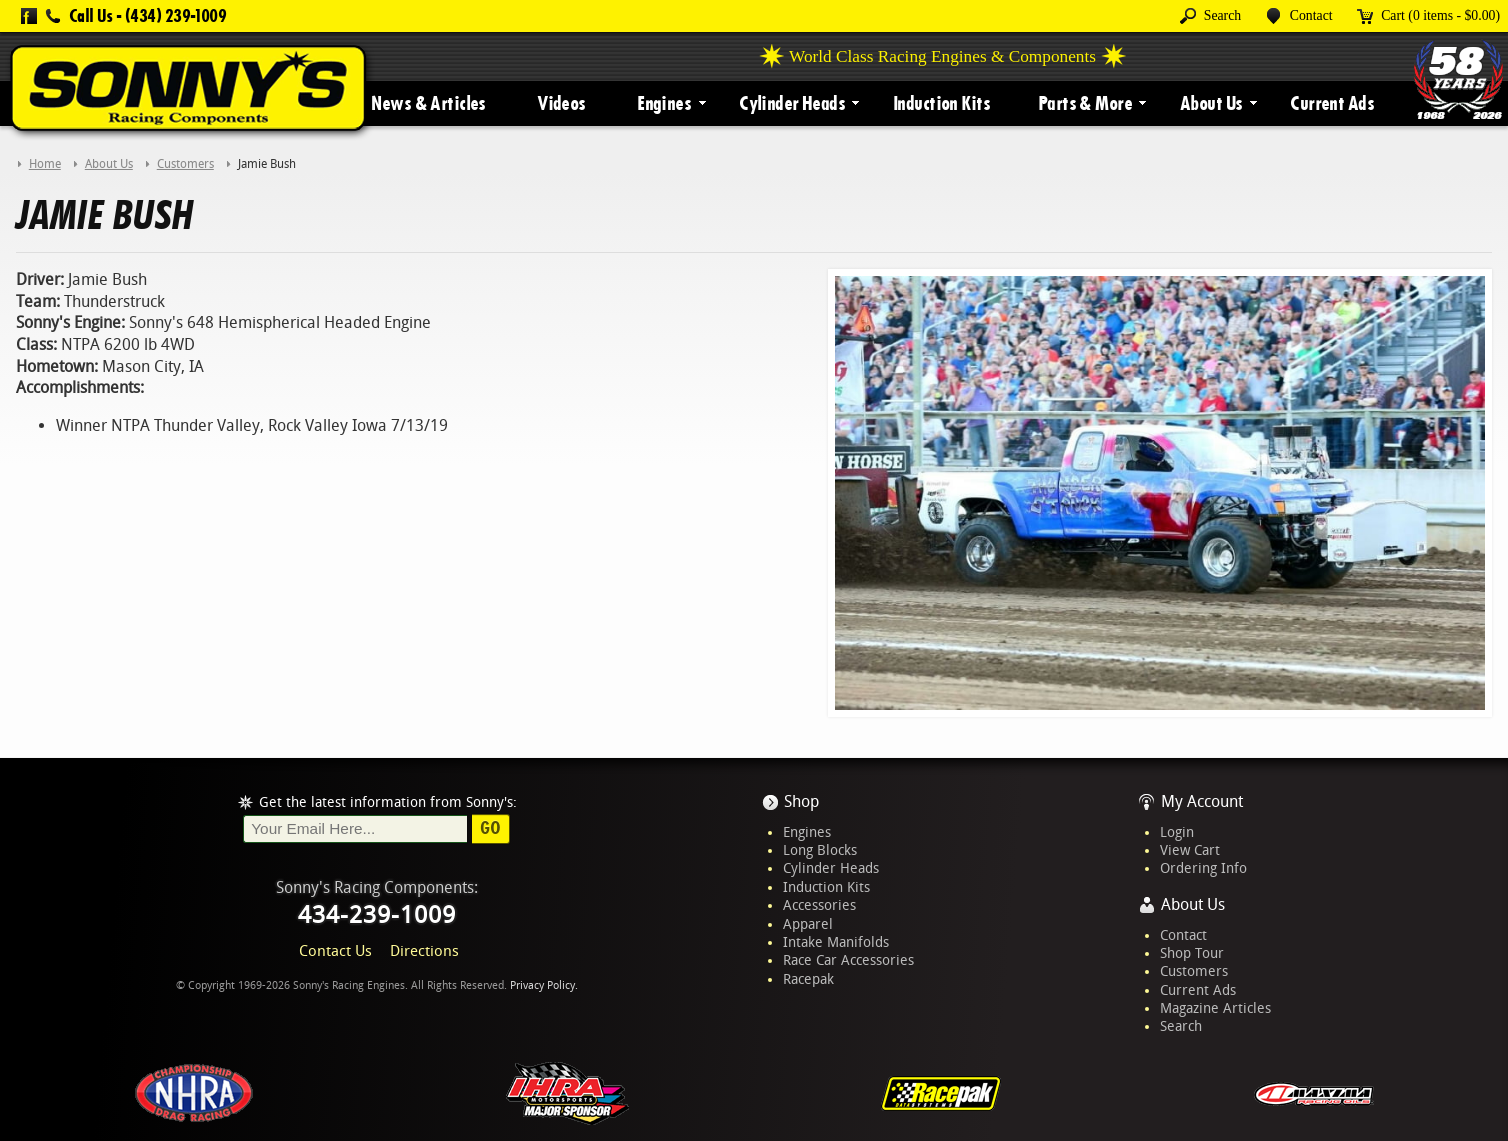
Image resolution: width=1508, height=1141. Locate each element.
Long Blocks (820, 850)
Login (1177, 832)
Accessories (819, 905)
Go (490, 828)
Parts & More (1085, 103)
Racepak (808, 979)
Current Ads (1332, 103)
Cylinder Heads (792, 103)
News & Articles (428, 103)
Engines (664, 103)
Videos (561, 103)
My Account (1202, 801)
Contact (1183, 935)
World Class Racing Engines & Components (942, 56)
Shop (801, 801)
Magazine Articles (1215, 1008)
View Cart (1190, 850)
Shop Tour (1192, 953)
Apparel (808, 924)
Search (1181, 1026)
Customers (1194, 971)
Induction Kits (941, 103)
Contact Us (335, 951)
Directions (424, 951)
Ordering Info (1203, 868)
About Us (1211, 103)
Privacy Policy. (544, 985)
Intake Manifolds (836, 942)
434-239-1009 (377, 915)
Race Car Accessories (848, 960)
